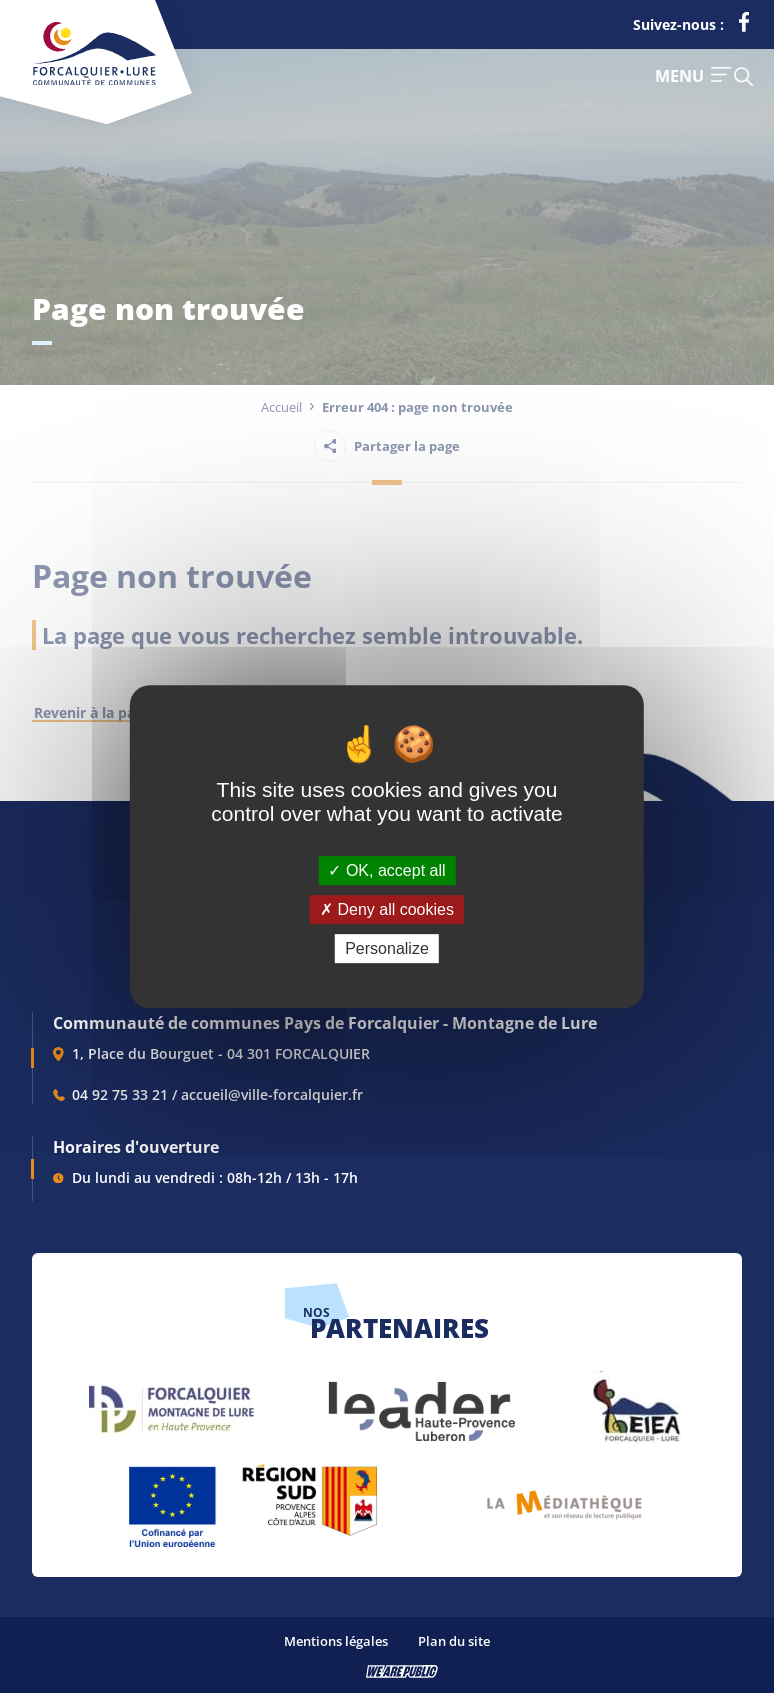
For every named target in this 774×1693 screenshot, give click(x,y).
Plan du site (454, 1641)
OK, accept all (386, 870)
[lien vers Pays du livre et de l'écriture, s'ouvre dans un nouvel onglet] (564, 1497)
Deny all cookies (387, 909)
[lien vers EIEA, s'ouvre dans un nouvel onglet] (635, 1401)
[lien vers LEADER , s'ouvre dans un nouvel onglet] (420, 1401)
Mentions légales (336, 1641)
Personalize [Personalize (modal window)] (387, 948)
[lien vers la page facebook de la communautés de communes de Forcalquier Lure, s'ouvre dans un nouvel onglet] (744, 26)
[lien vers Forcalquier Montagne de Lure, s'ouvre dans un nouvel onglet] (171, 1401)
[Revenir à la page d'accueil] (94, 81)
